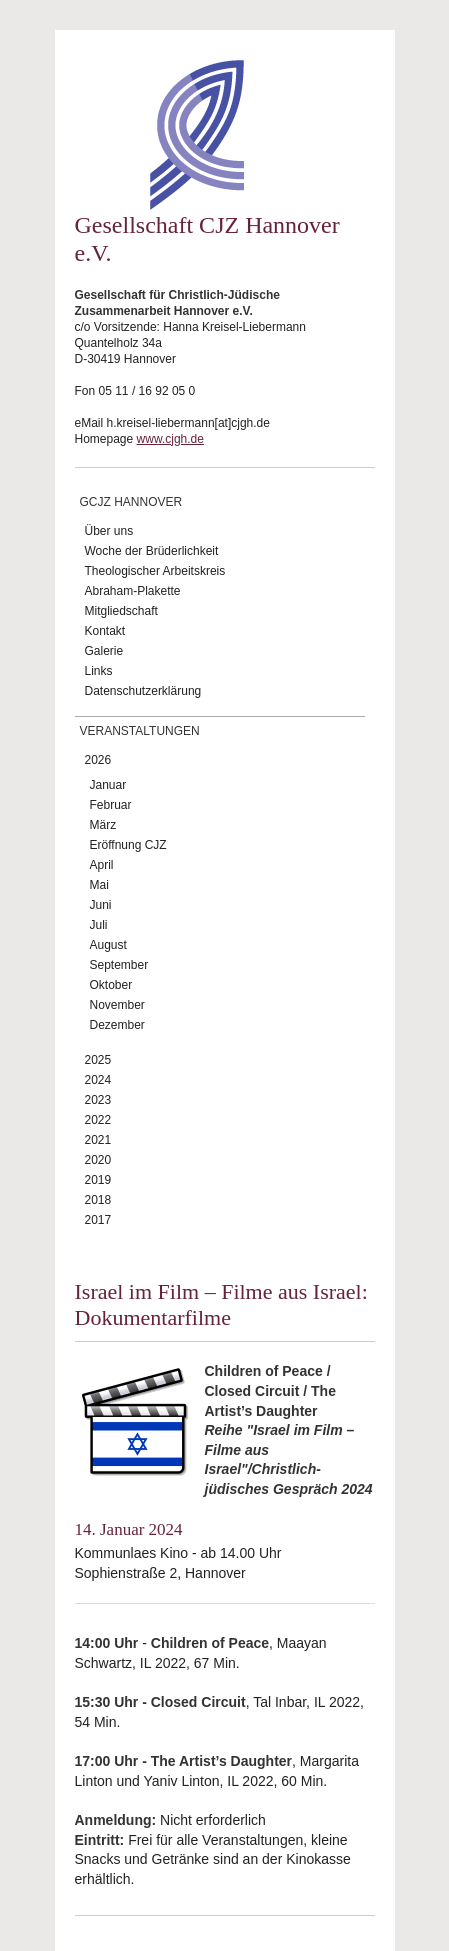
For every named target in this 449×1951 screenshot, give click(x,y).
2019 (98, 1180)
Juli (99, 925)
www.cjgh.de (170, 439)
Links (99, 671)
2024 (98, 1080)
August (108, 945)
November (117, 1005)
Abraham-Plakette (133, 591)
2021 (98, 1140)
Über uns (109, 531)
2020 (98, 1160)
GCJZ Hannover (131, 502)
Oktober (111, 985)
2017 (98, 1220)
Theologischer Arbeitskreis (155, 571)
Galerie (104, 651)
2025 (98, 1060)
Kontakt (105, 631)
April (102, 865)
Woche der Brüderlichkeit (152, 551)
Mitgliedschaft (121, 611)
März (103, 825)
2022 (98, 1120)
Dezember (117, 1025)
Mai (99, 885)
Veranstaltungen (140, 731)
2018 (98, 1200)
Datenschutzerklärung (143, 691)
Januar (108, 785)
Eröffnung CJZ (128, 845)
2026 (98, 760)
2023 (98, 1100)
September (119, 965)
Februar (111, 805)
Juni (101, 905)
